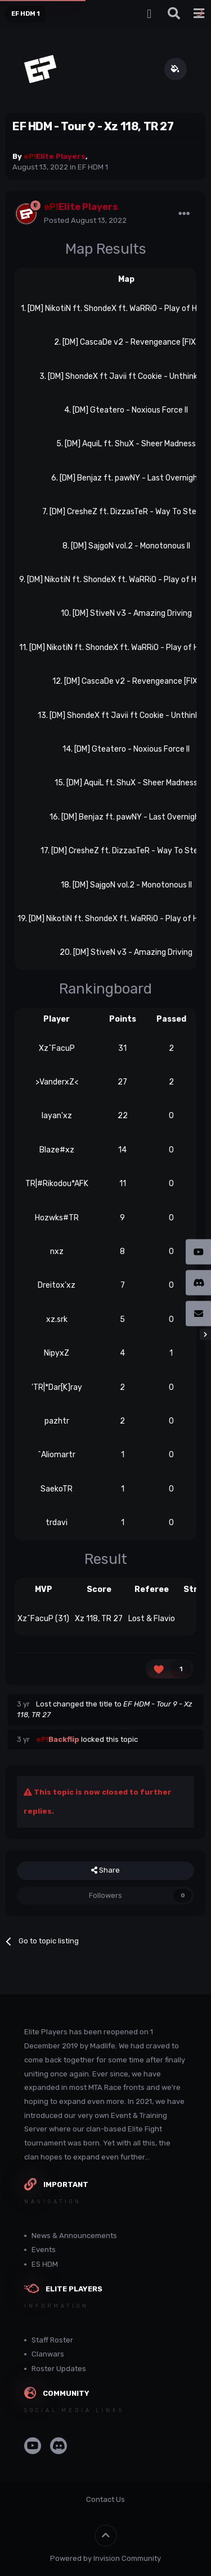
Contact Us (105, 2499)
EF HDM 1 (93, 167)
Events (44, 2249)
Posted (85, 220)
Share (105, 1870)
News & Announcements (74, 2235)
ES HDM (45, 2264)
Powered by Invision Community (105, 2558)
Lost (43, 1704)
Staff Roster (52, 2340)
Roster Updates (59, 2368)
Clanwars (48, 2354)
